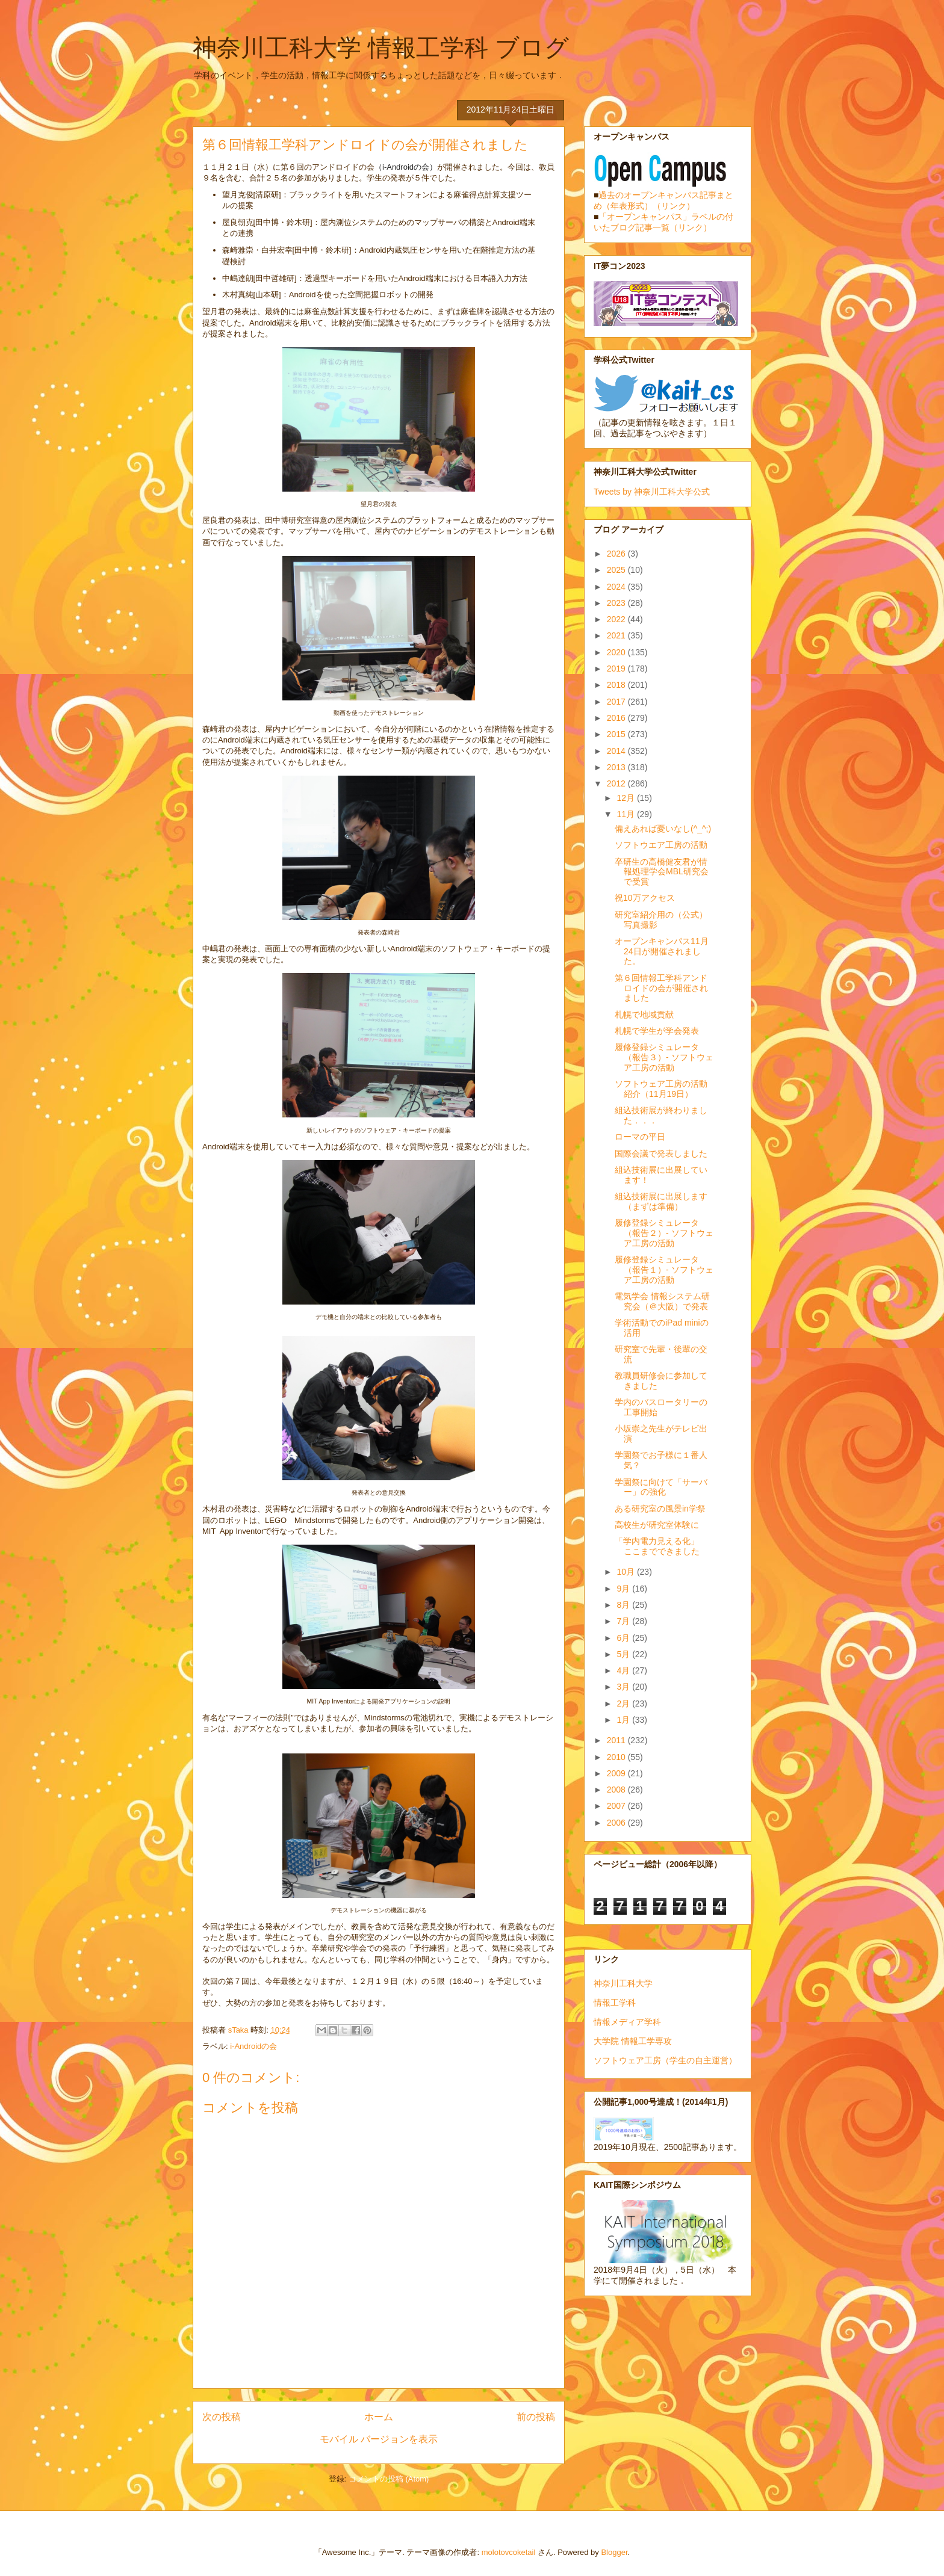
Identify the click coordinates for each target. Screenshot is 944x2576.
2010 (617, 1757)
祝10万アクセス (645, 898)
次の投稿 (221, 2417)
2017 (617, 701)
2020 (617, 652)
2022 (617, 619)
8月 (624, 1605)
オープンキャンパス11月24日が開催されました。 (662, 951)
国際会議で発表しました (661, 1153)
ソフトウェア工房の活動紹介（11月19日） (661, 1089)
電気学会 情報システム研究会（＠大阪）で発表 (662, 1301)
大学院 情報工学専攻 (633, 2041)
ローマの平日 (640, 1136)
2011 (617, 1740)
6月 (624, 1638)
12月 (626, 798)
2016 (617, 718)
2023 (617, 603)
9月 (624, 1588)
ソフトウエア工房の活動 (661, 845)
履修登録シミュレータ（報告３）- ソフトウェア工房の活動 (664, 1057)
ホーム (378, 2417)
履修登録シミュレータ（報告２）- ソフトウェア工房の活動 (664, 1233)
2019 (617, 668)
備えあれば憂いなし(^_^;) (663, 828)
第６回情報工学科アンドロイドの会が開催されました (661, 988)
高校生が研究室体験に (657, 1525)
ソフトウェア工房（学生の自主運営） (665, 2060)
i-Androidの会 (253, 2046)
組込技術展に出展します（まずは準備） (661, 1201)
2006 (617, 1822)
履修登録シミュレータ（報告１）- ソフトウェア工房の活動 (664, 1270)
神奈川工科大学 (623, 1983)
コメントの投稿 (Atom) (389, 2478)
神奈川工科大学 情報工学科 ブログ (381, 47)
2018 (617, 685)
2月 (624, 1703)
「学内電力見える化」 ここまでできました (661, 1546)
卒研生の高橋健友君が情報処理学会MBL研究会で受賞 (662, 872)
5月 (624, 1654)
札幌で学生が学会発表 (657, 1031)
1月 (624, 1720)
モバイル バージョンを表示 (379, 2439)
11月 (626, 814)
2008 (617, 1789)
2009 (617, 1773)
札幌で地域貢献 (644, 1014)
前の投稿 (536, 2417)
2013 (617, 767)
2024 (617, 586)
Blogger (614, 2552)
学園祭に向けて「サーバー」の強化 (661, 1487)
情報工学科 (615, 2002)
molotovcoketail (509, 2552)
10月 (626, 1572)
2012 (617, 783)
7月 (624, 1621)
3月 (624, 1686)
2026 (617, 553)
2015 (617, 734)
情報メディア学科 (627, 2022)
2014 (617, 751)
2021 (617, 635)
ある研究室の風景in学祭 (660, 1508)
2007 (617, 1806)
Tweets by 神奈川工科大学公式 (652, 491)
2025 (617, 570)
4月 (624, 1670)
